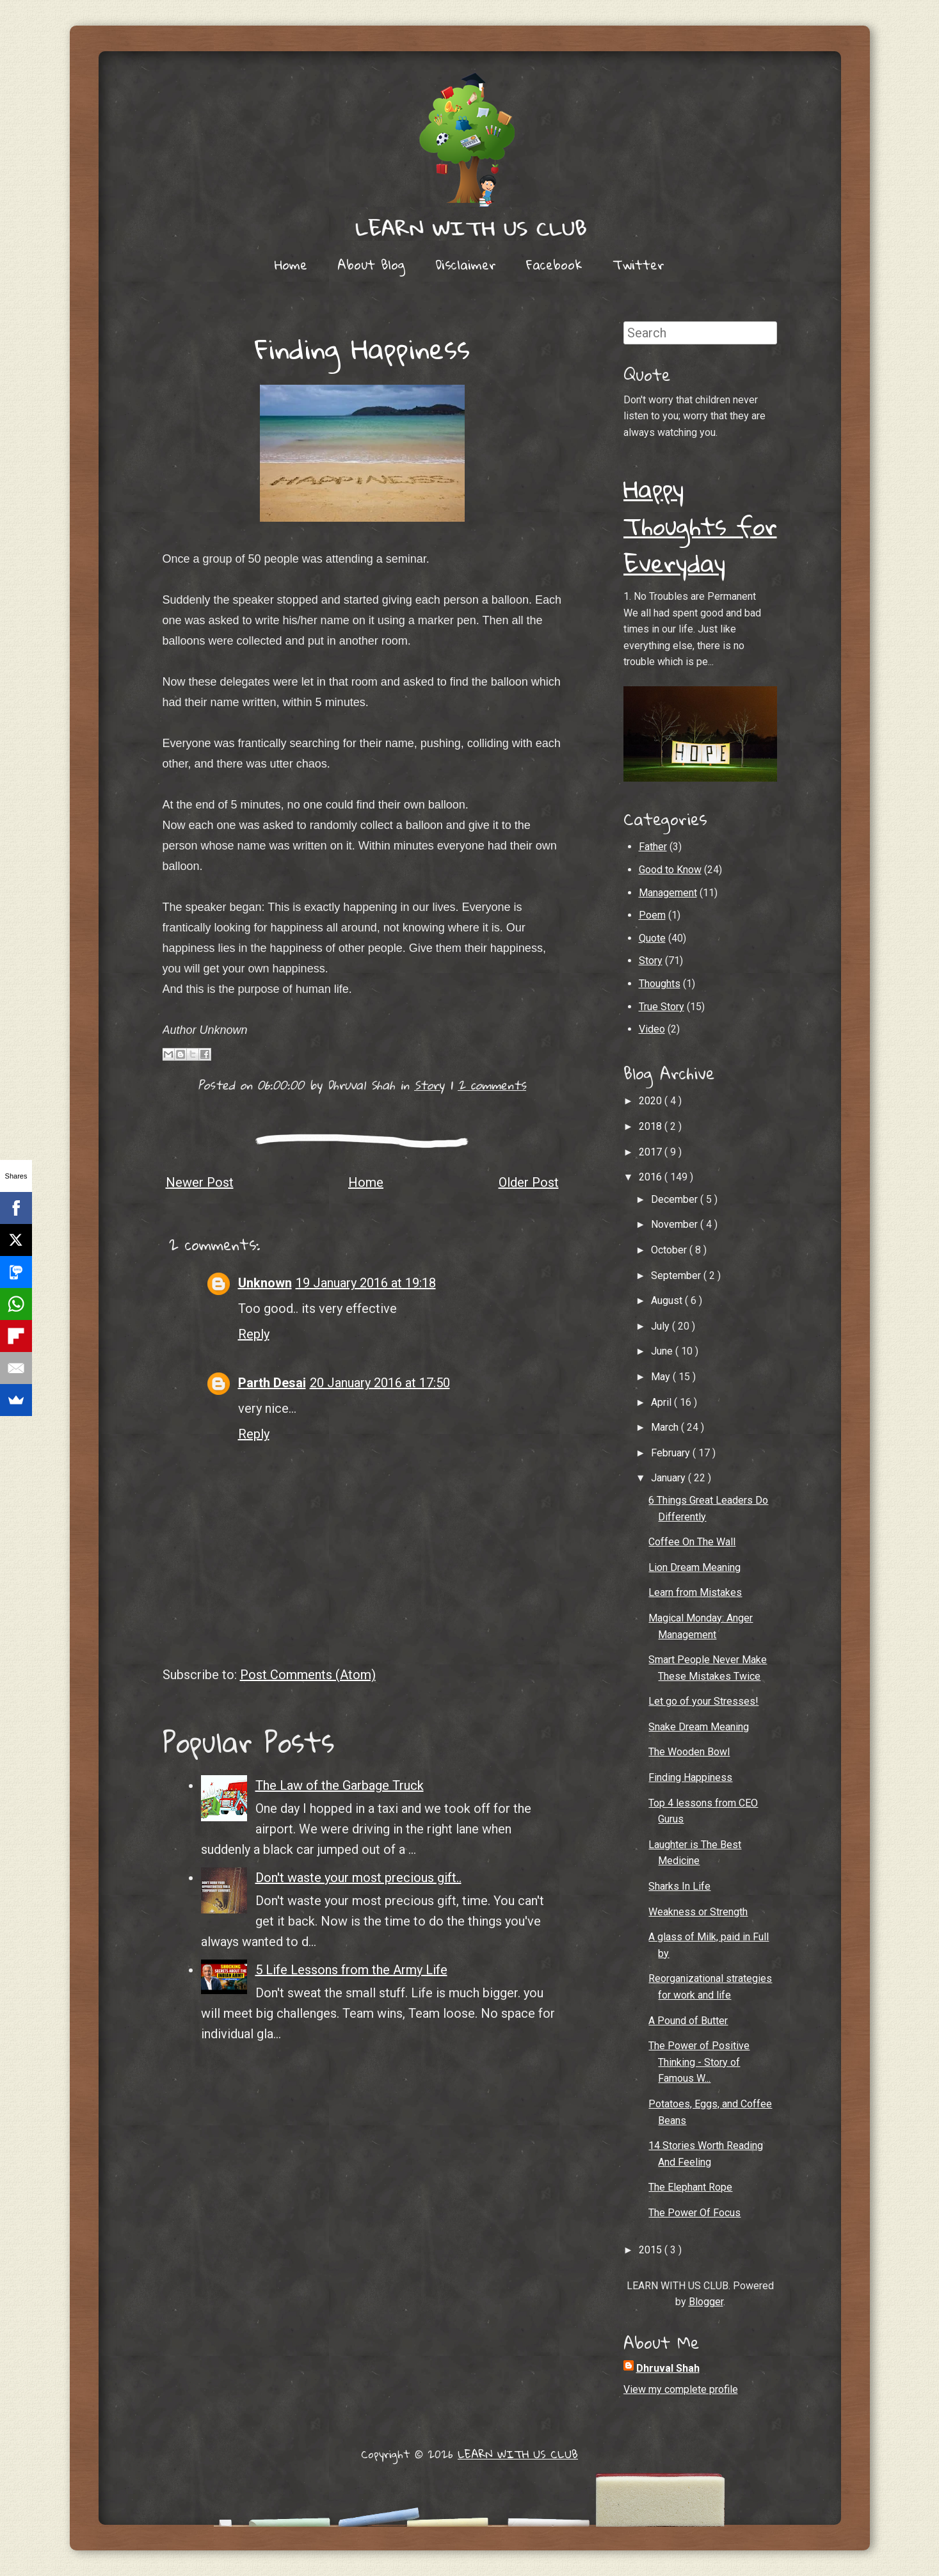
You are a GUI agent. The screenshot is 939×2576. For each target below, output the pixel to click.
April (662, 1402)
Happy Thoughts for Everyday (700, 525)
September (677, 1275)
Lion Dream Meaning (694, 1567)
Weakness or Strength (698, 1912)
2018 (651, 1126)
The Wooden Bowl (689, 1752)
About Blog (371, 264)
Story (429, 1085)
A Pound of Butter (688, 2021)
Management (668, 893)
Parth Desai (272, 1382)
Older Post (529, 1182)
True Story (661, 1007)
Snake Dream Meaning (698, 1727)
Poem (652, 915)
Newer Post (200, 1182)
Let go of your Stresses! (703, 1701)
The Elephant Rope (690, 2187)
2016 (651, 1177)
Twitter (638, 264)
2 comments (492, 1085)
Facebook (554, 264)
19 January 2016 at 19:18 (366, 1283)
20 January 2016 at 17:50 (380, 1382)
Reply (253, 1334)
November (675, 1224)
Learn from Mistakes (695, 1592)
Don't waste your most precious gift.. (358, 1877)
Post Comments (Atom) (308, 1674)
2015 (651, 2250)
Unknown (265, 1283)
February (672, 1453)
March (666, 1427)
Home (291, 264)
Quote (652, 938)
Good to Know (670, 870)
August (668, 1300)
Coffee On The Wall (691, 1542)
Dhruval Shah (668, 2368)
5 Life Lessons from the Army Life (351, 1969)
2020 (651, 1101)
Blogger (706, 2302)
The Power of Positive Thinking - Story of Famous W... (699, 2062)
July (661, 1326)
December (675, 1199)
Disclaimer (465, 264)
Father (653, 847)
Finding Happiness (362, 348)
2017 (651, 1152)
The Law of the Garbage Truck (339, 1785)
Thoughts (659, 984)
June (663, 1351)
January (669, 1478)
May (662, 1377)
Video (652, 1029)
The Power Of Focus (694, 2213)
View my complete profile (680, 2389)
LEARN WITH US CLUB (518, 2454)
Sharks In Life (679, 1886)
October (670, 1250)
